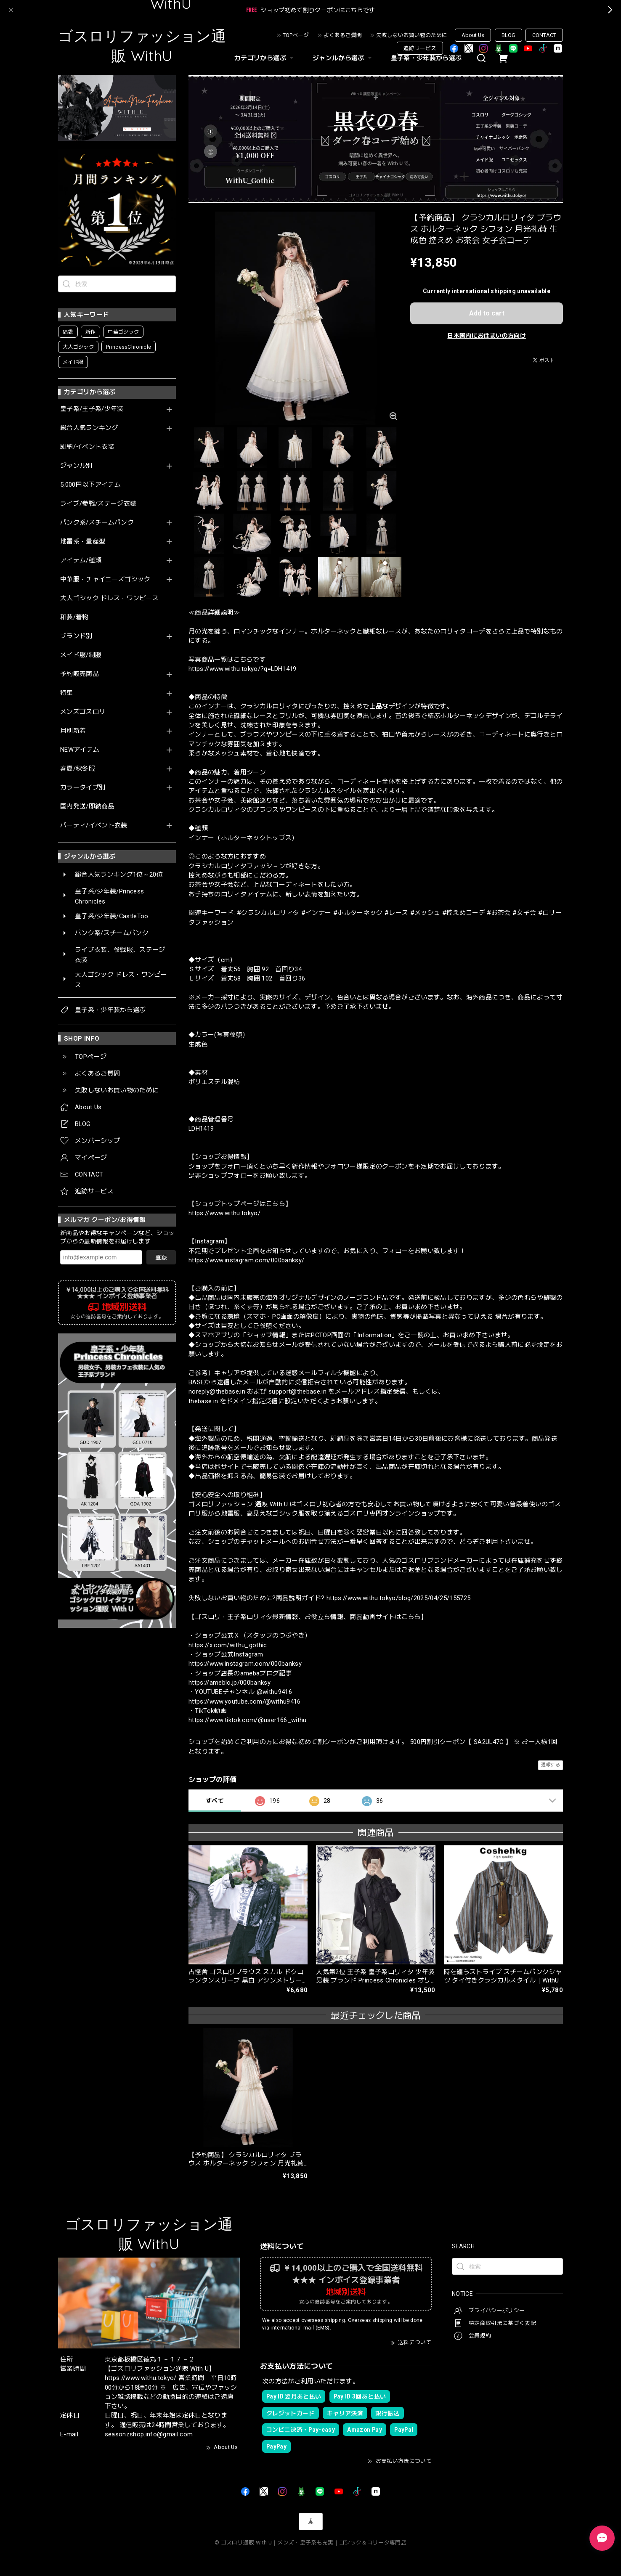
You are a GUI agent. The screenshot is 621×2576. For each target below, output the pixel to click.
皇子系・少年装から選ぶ (426, 58)
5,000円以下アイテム (90, 484)
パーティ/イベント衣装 (93, 825)
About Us (473, 35)
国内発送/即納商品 (87, 806)
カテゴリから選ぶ (265, 58)
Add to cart (486, 313)
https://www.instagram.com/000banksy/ (246, 1260)
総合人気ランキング (89, 428)
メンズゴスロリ (82, 712)
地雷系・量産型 (82, 541)
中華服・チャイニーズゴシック (105, 579)
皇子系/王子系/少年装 (92, 409)
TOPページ (296, 35)
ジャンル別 (76, 465)
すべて (215, 1800)
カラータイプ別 (82, 787)
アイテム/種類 (80, 560)
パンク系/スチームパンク (97, 522)
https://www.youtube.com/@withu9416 (244, 1701)
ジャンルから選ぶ (343, 58)
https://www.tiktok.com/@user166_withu (247, 1720)
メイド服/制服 (80, 655)
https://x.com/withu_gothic (227, 1645)
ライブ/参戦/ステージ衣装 (98, 503)
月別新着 (73, 730)
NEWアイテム (79, 749)
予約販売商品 (79, 674)
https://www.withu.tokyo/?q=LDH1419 (242, 669)
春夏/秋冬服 (77, 768)
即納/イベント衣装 (87, 447)
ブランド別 (76, 636)
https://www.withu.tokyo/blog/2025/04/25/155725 (398, 1598)
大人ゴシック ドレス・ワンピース (109, 598)
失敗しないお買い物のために (411, 35)
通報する (550, 1765)
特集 (66, 693)
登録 (161, 1257)
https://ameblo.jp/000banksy (229, 1682)
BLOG (508, 35)
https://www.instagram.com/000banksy (245, 1663)
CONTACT (544, 35)
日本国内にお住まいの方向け (486, 335)
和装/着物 (74, 617)
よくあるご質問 (343, 35)
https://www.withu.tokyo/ (224, 1213)
